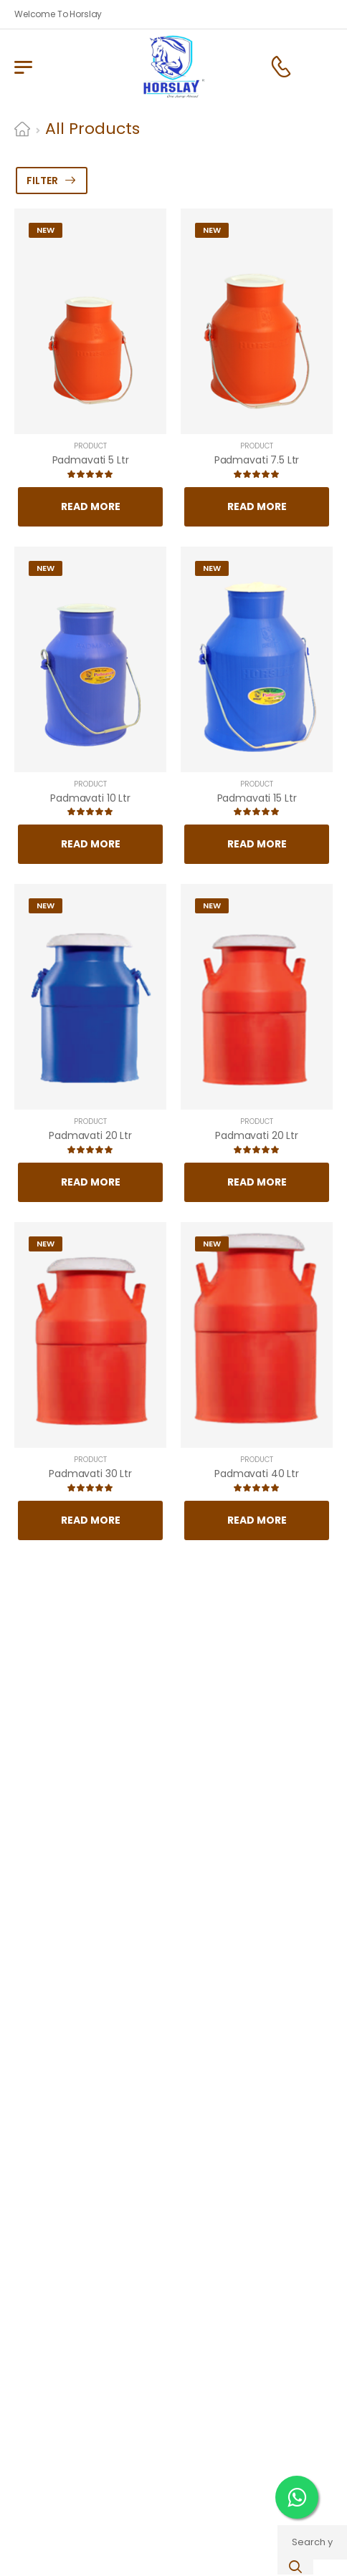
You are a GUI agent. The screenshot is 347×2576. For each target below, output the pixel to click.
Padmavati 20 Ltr (90, 1135)
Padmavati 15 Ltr (257, 798)
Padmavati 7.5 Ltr (257, 460)
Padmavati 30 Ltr (90, 1473)
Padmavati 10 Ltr (90, 798)
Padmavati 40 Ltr (256, 1473)
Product (90, 446)
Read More (90, 506)
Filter (42, 180)
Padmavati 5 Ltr (90, 460)
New (45, 230)
